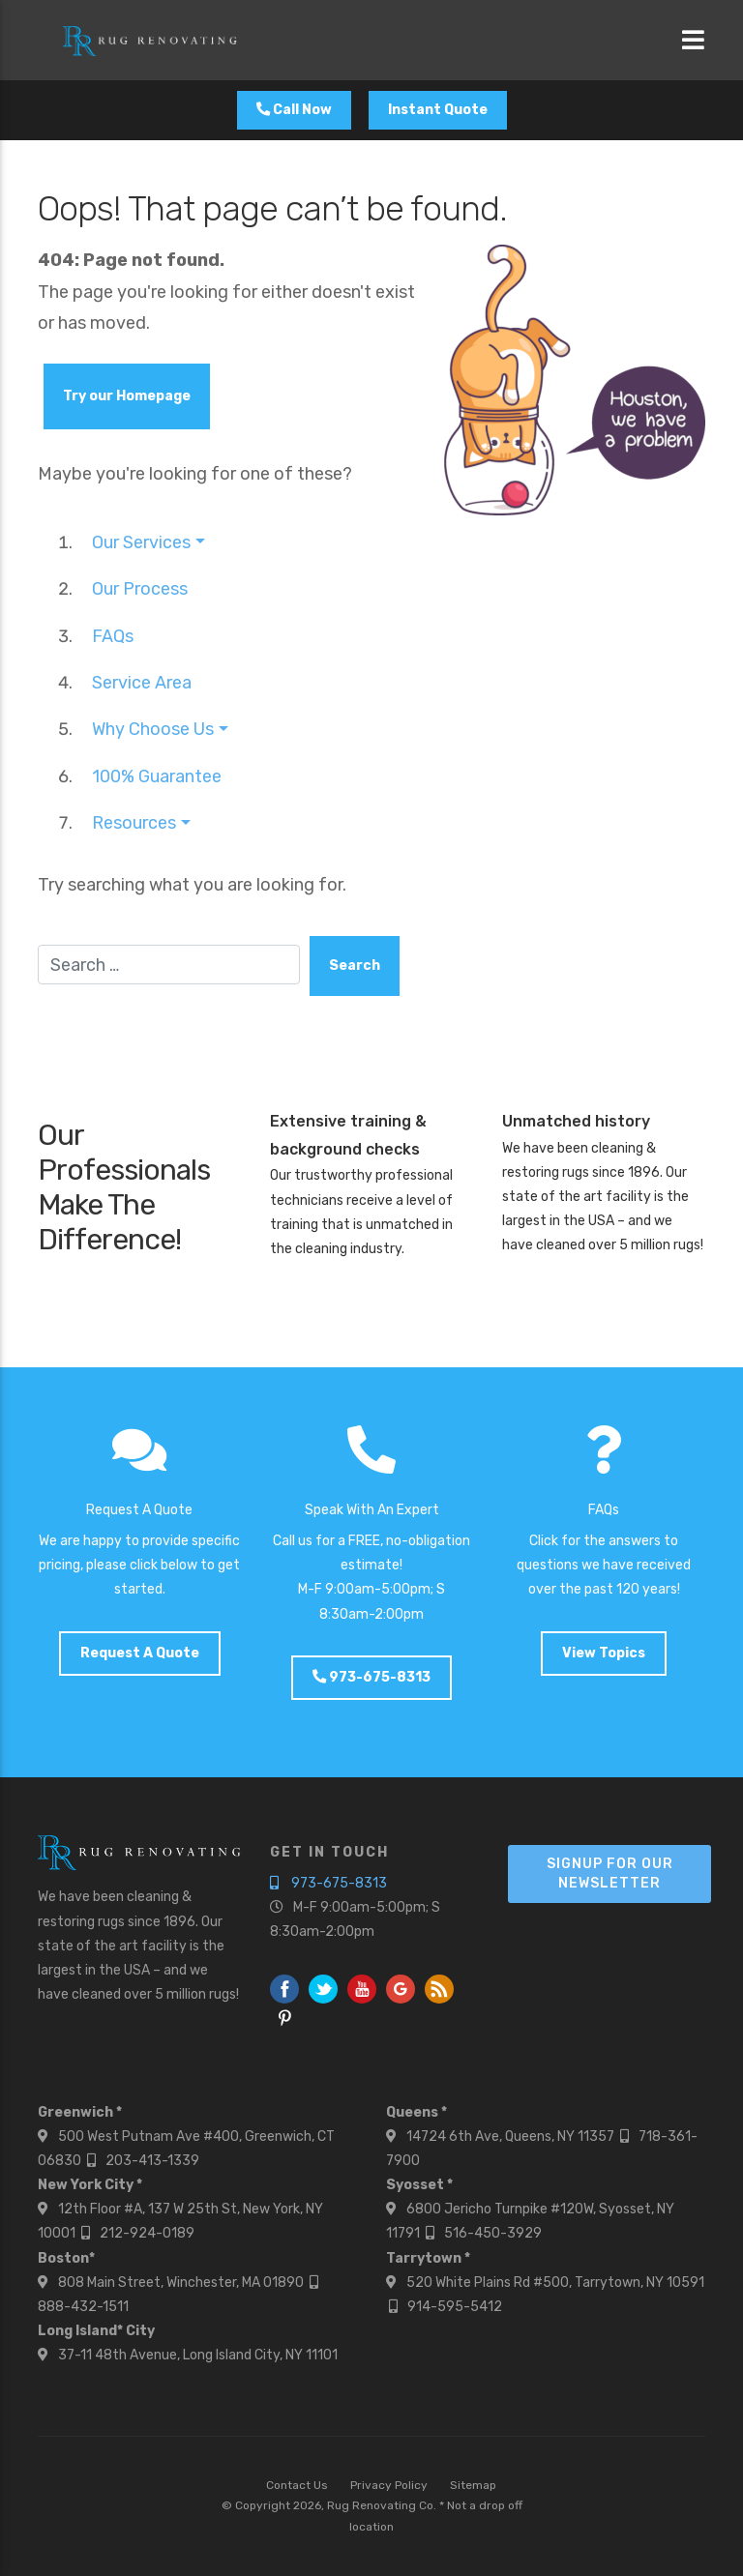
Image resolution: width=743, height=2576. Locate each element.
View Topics (603, 1653)
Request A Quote (139, 1653)
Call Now (294, 110)
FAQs (113, 636)
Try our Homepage (127, 396)
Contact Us (297, 2485)
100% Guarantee (157, 776)
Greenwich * (80, 2112)
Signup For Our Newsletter (610, 1873)
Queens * (416, 2112)
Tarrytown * (428, 2258)
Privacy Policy (389, 2485)
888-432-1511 (83, 2306)
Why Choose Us (153, 729)
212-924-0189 (147, 2233)
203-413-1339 (152, 2160)
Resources (134, 823)
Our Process (140, 589)
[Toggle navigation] (693, 40)
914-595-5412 (454, 2306)
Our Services (141, 542)
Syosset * (419, 2185)
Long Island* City (96, 2331)
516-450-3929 (493, 2233)
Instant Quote (438, 110)
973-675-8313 (371, 1677)
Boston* (66, 2258)
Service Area (142, 682)
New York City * (90, 2185)
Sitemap (473, 2485)
